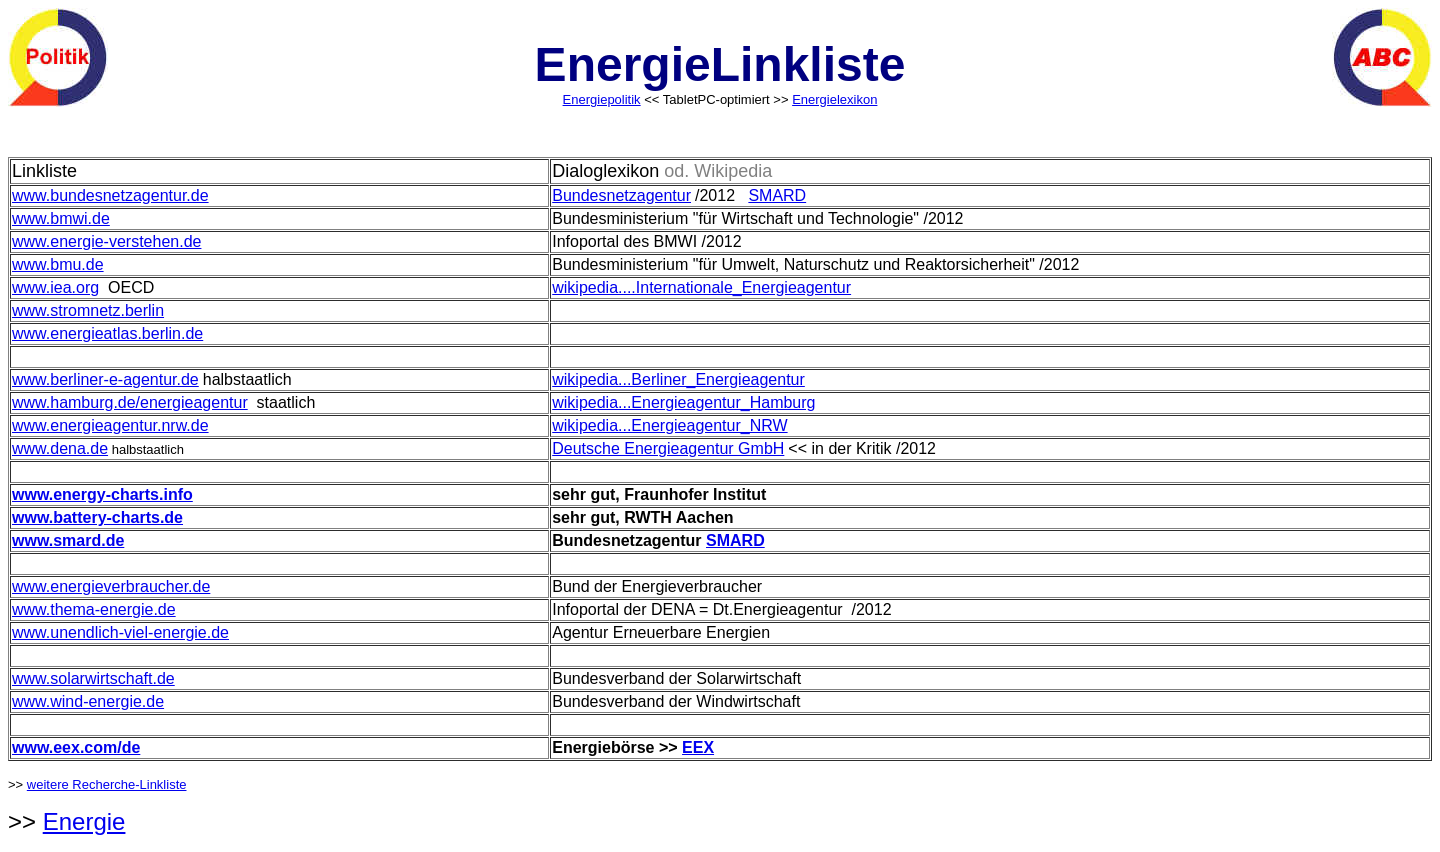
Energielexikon (834, 99)
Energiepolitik (602, 99)
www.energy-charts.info (102, 494)
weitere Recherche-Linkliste (107, 784)
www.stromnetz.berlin (88, 310)
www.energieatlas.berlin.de (107, 333)
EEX (698, 747)
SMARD (777, 195)
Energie (84, 821)
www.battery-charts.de (97, 517)
